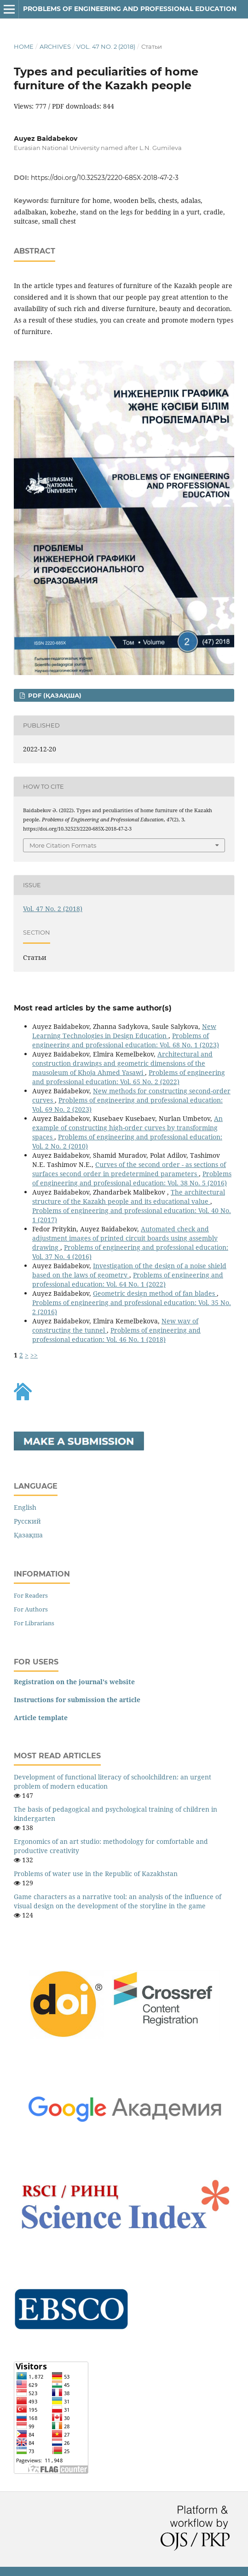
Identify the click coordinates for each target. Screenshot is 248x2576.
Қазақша (28, 1535)
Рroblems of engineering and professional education (129, 9)
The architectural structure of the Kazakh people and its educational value (128, 1197)
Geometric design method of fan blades (155, 1293)
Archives (55, 46)
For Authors (31, 1609)
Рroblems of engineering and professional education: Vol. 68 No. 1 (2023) (125, 1040)
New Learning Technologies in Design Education (124, 1031)
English (25, 1507)
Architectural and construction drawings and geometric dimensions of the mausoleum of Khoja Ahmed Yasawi (122, 1063)
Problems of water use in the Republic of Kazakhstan (96, 1873)
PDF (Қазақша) (53, 695)
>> (34, 1355)
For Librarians (34, 1623)
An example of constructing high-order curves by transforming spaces (127, 1127)
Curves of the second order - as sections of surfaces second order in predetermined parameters (129, 1169)
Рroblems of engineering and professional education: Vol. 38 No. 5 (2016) (131, 1178)
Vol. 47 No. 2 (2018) (105, 46)
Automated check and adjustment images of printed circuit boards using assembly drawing (125, 1238)
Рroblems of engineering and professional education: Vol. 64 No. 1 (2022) (127, 1279)
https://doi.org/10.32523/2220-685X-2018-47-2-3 (105, 177)
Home (24, 46)
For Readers (31, 1595)
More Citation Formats (62, 845)
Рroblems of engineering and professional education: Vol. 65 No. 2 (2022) (128, 1077)
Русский (27, 1521)
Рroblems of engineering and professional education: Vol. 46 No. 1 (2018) (116, 1335)
